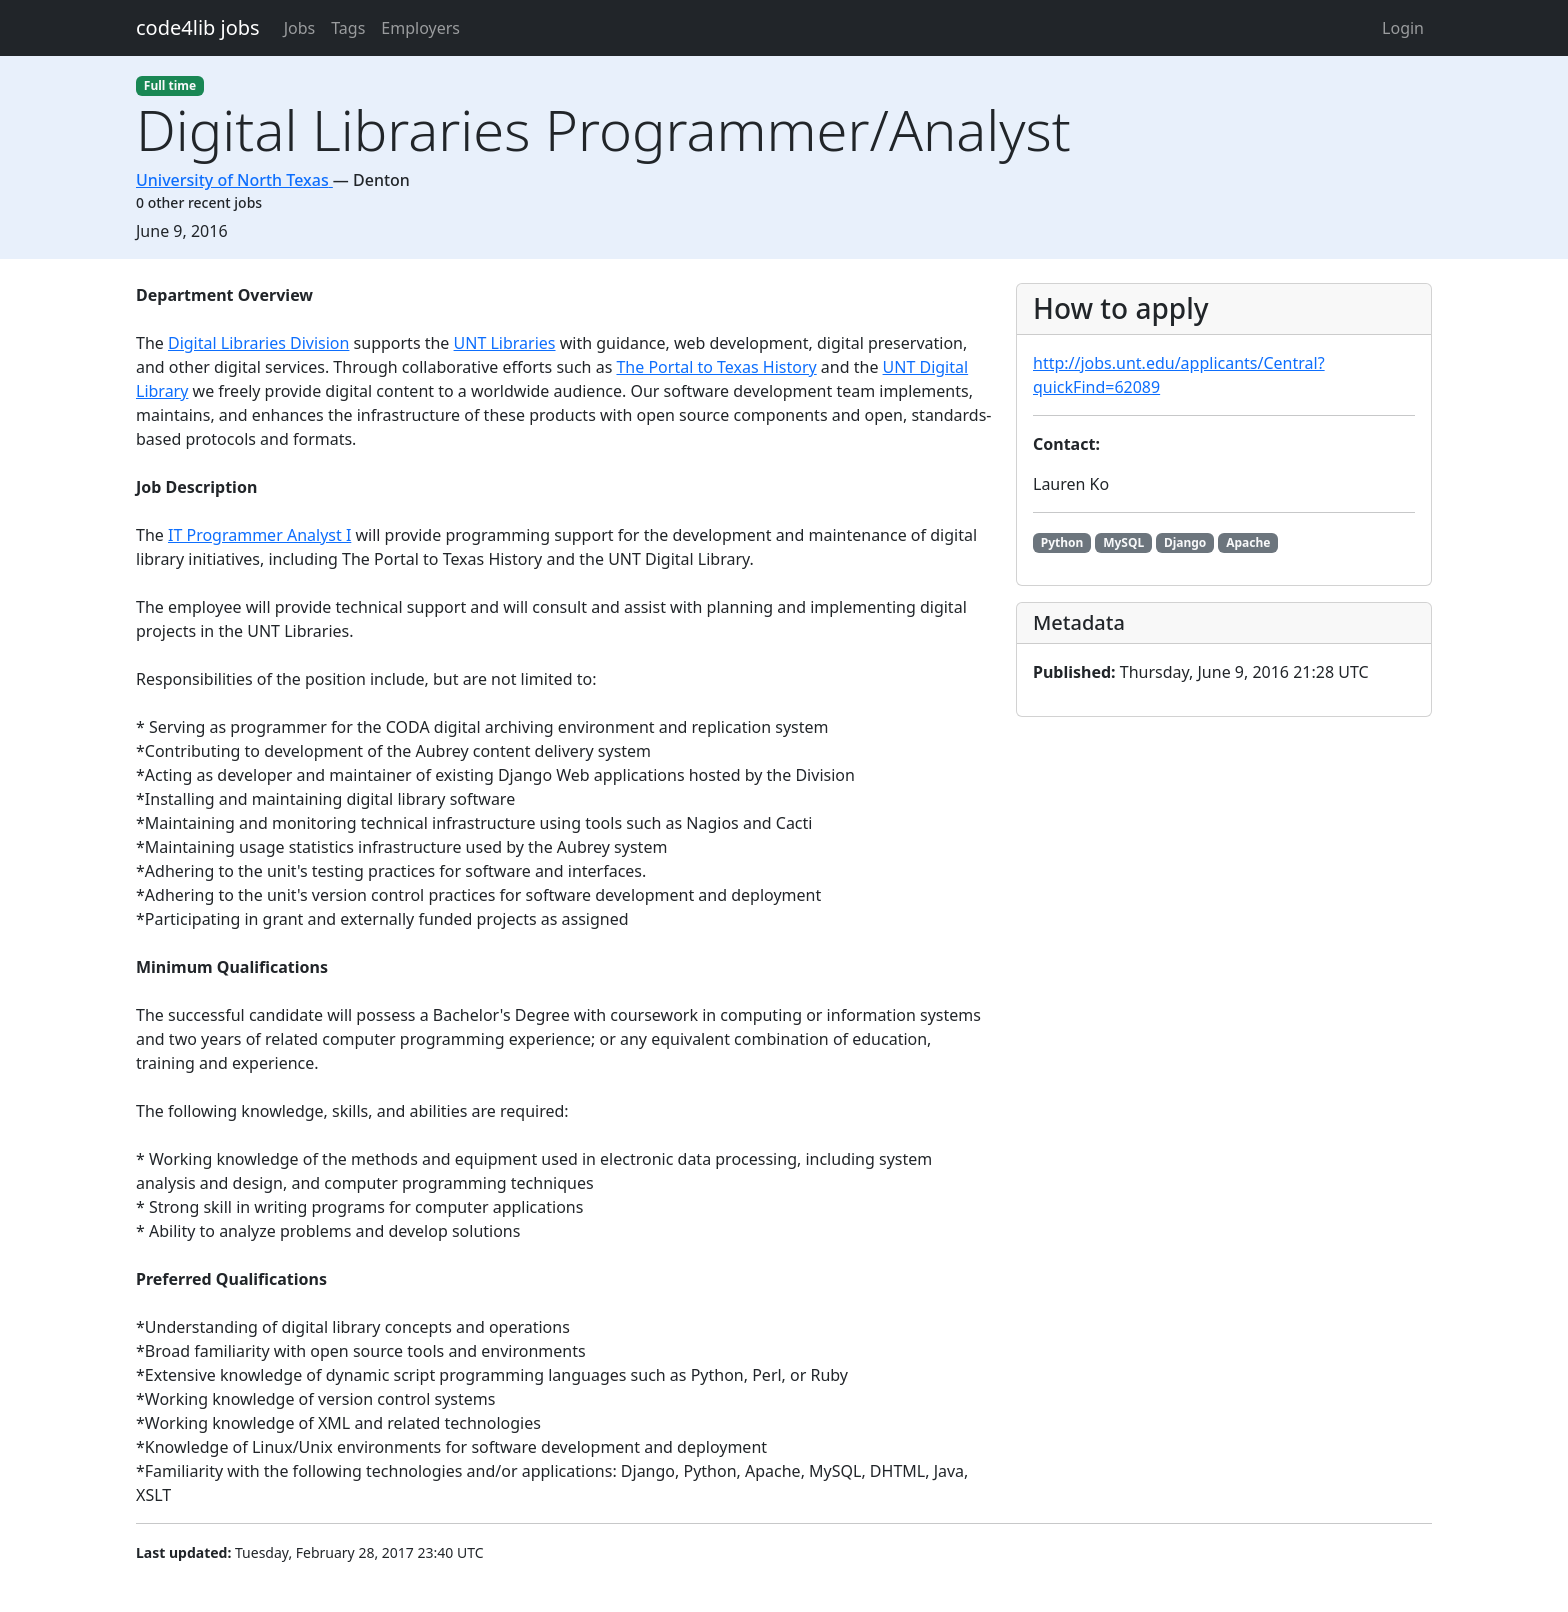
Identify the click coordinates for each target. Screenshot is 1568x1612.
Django (1185, 542)
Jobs (300, 28)
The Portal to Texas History (716, 367)
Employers (420, 28)
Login (1403, 28)
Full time (170, 85)
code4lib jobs (198, 27)
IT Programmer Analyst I (259, 535)
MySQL (1123, 542)
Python (1062, 542)
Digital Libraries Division (258, 343)
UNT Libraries (505, 343)
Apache (1248, 542)
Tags (348, 28)
